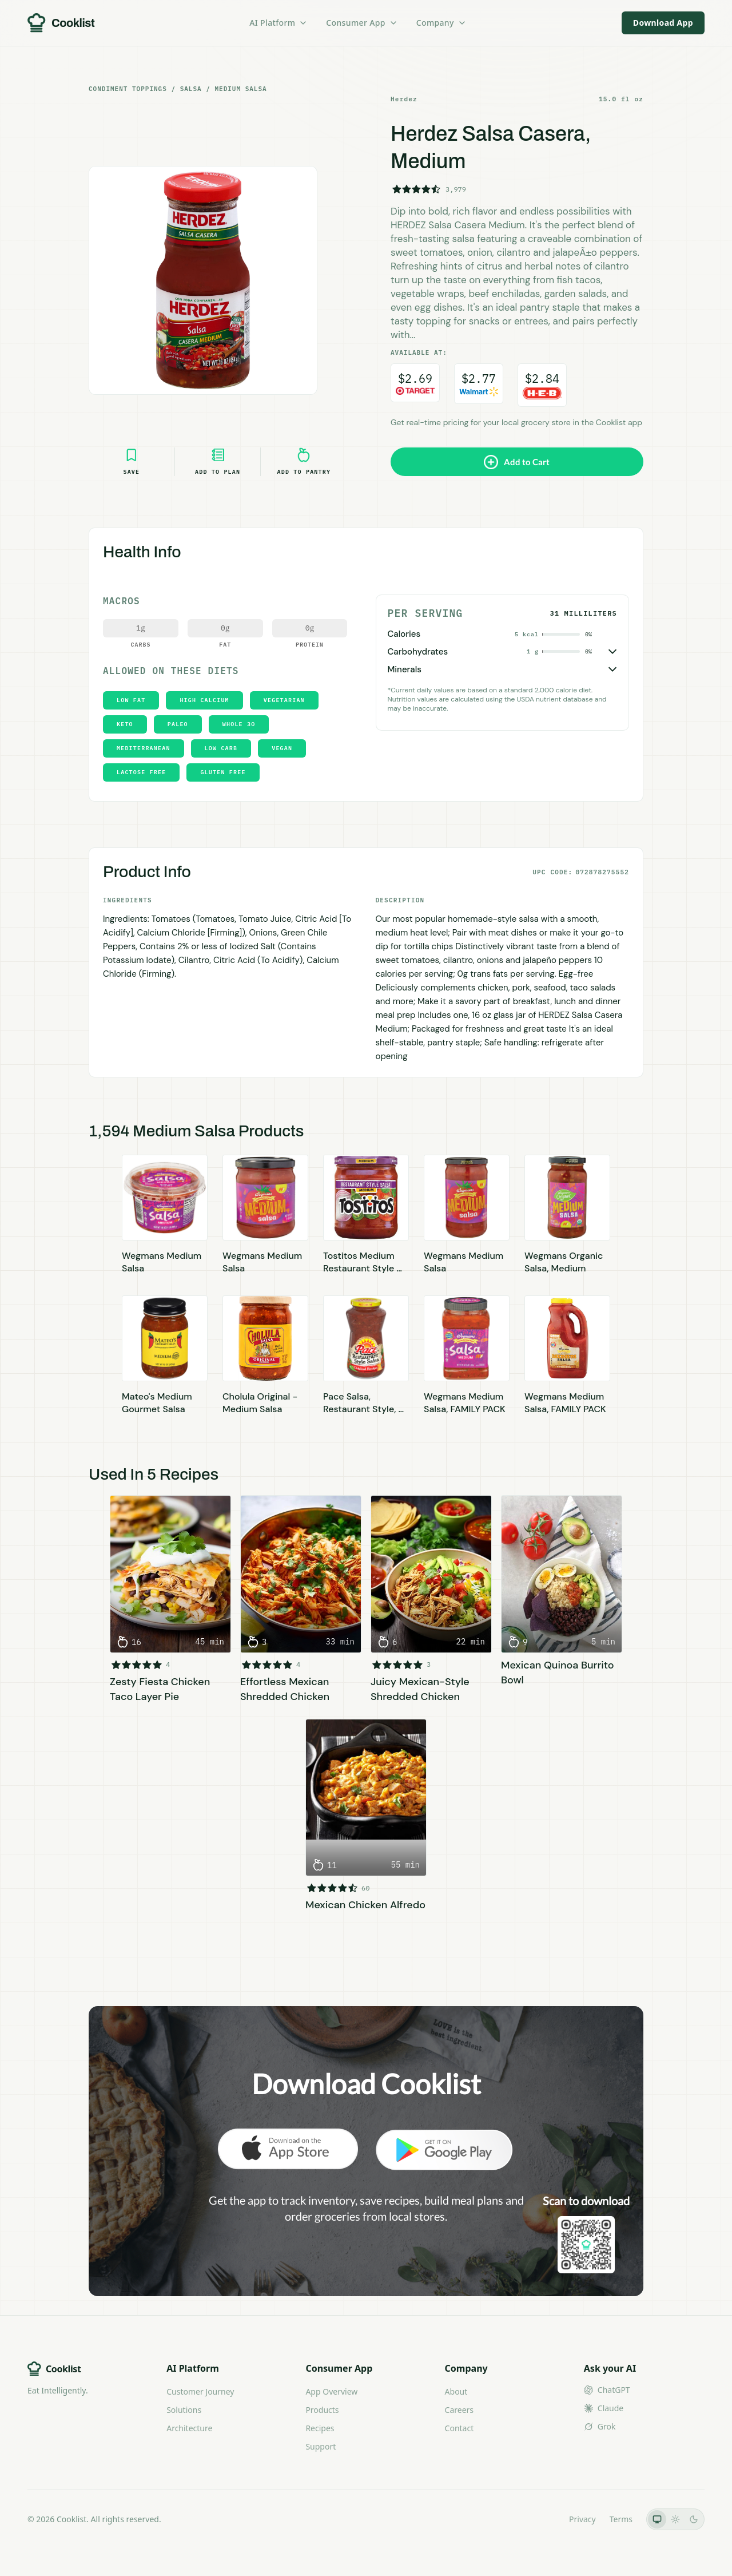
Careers (459, 2409)
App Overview (331, 2391)
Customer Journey (200, 2391)
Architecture (189, 2428)
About (456, 2391)
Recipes (319, 2428)
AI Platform (278, 22)
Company (441, 22)
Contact (459, 2428)
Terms (621, 2519)
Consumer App (361, 22)
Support (320, 2446)
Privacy (582, 2519)
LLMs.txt (539, 2519)
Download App (663, 22)
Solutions (183, 2409)
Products (322, 2409)
